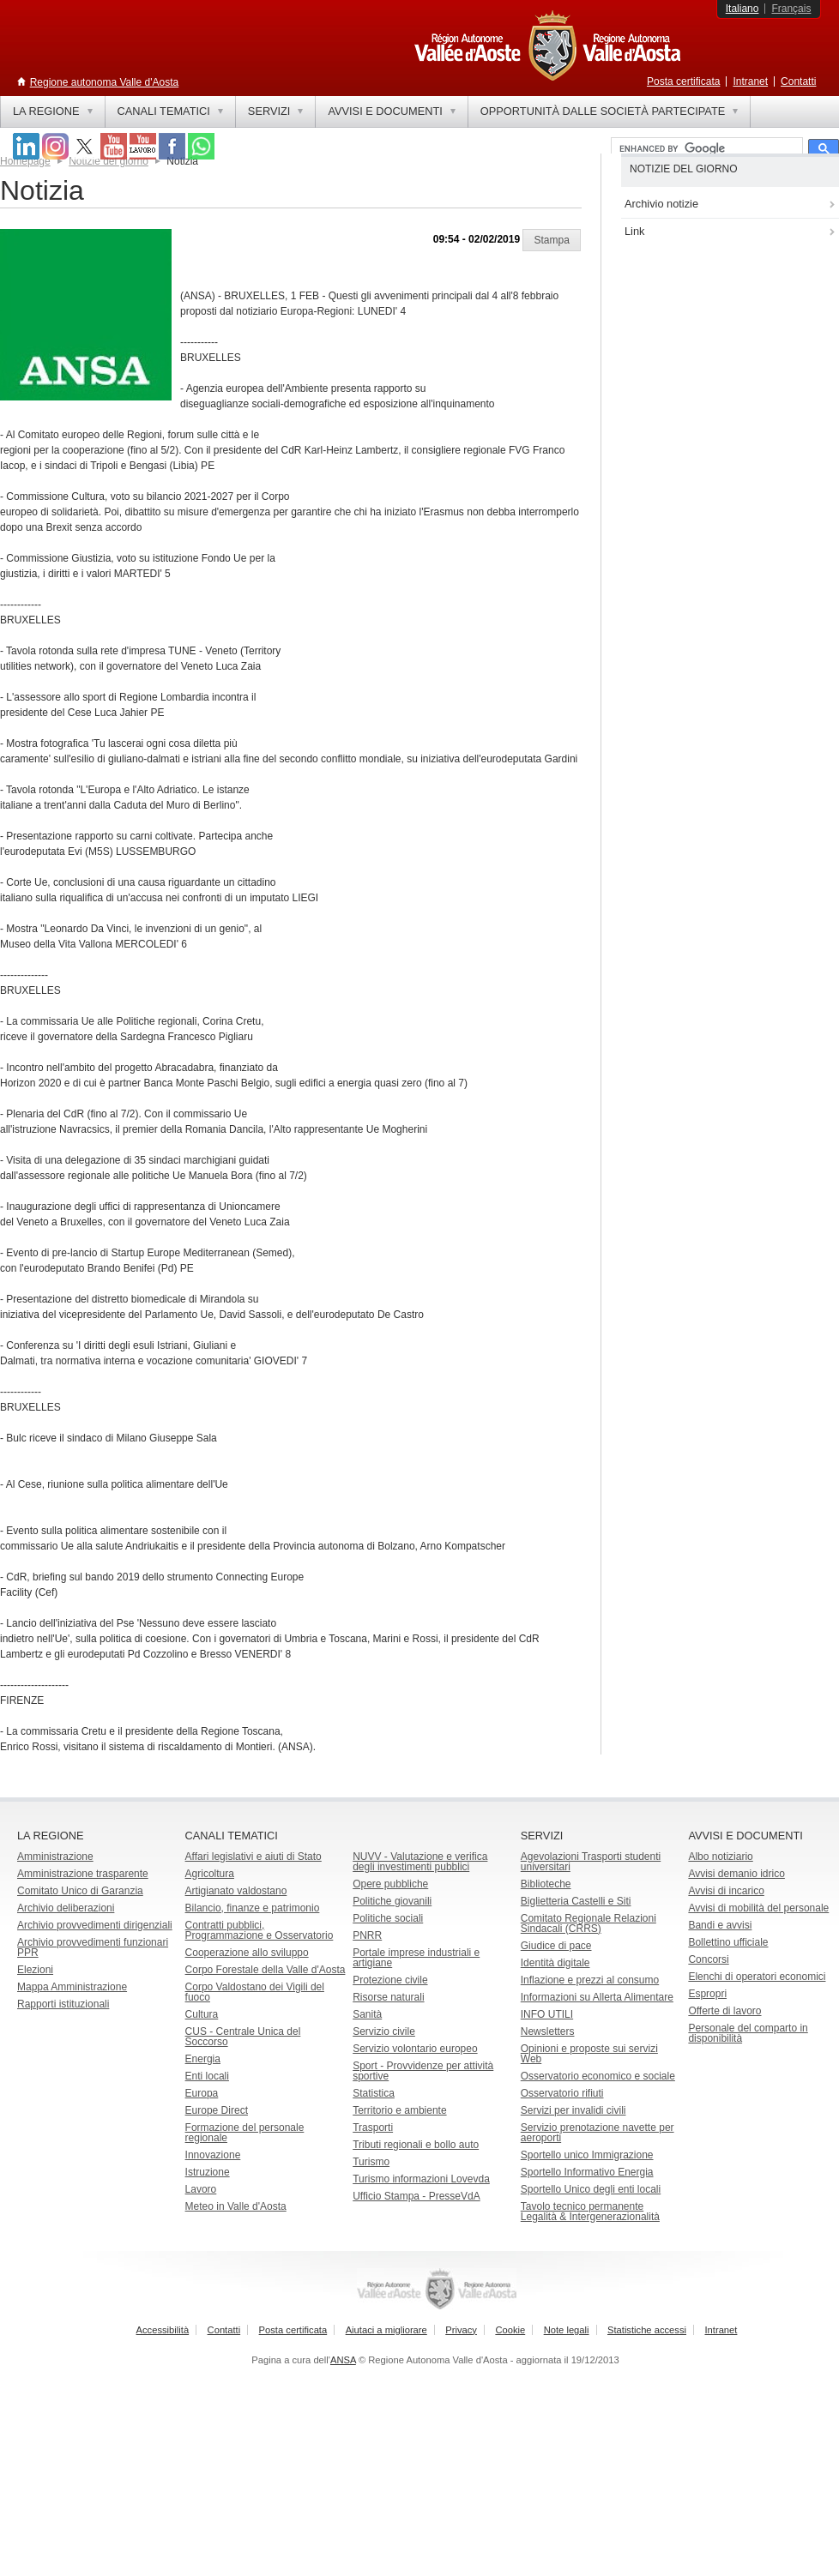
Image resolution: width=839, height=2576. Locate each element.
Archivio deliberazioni (65, 1908)
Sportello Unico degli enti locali (591, 2189)
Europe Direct (216, 2110)
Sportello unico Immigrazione (587, 2155)
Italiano (742, 9)
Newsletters (548, 2031)
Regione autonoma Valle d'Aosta (104, 82)
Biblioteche (546, 1884)
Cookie (510, 2330)
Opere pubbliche (390, 1884)
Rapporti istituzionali (63, 2004)
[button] (551, 240)
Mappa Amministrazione (72, 1987)
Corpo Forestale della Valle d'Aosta (265, 1970)
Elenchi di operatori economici (756, 1977)
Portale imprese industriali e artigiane (416, 1958)
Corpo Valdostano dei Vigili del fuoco (254, 1992)
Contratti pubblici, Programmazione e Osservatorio (259, 1930)
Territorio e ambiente (399, 2110)
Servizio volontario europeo (415, 2049)
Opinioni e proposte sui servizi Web (589, 2054)
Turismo (371, 2162)
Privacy (461, 2330)
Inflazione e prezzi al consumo (590, 1980)
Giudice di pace (556, 1946)
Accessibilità (163, 2330)
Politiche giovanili (392, 1901)
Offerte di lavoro (724, 2011)
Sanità (367, 2014)
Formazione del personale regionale (245, 2133)
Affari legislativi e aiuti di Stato (253, 1857)
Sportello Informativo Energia (587, 2172)
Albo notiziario (720, 1857)
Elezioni (35, 1970)
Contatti (798, 81)
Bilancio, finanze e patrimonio (252, 1908)
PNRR (367, 1935)
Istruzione (207, 2172)
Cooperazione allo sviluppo (247, 1953)
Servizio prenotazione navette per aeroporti (597, 2133)
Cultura (202, 2014)
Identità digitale (555, 1963)
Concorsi (708, 1959)
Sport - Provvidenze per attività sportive (423, 2071)
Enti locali (207, 2076)
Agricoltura (209, 1874)
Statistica (374, 2093)
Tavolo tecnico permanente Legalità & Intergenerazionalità (590, 2211)
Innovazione (213, 2155)
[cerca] (705, 149)
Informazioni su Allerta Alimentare (597, 1997)
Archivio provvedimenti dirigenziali (94, 1925)
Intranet (750, 81)
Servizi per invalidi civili (573, 2110)
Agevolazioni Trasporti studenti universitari (591, 1862)
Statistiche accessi (646, 2330)
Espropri (707, 1994)
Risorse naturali (388, 1997)
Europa (202, 2093)
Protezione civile (390, 1980)
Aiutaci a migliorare (386, 2330)
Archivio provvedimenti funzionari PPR (92, 1947)
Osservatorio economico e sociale (598, 2076)
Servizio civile (384, 2031)
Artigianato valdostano (236, 1891)
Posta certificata (683, 81)
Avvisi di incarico (726, 1891)
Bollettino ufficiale (728, 1942)
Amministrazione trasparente (82, 1874)
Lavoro (201, 2189)
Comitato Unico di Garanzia (80, 1891)
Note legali (566, 2330)
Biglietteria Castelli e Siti (576, 1901)
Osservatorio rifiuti (562, 2093)
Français (791, 9)
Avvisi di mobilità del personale (758, 1908)
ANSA (343, 2360)
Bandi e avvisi (719, 1925)
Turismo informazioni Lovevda (421, 2179)
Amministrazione (55, 1857)
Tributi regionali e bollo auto (416, 2145)
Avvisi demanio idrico (736, 1874)
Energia (202, 2059)
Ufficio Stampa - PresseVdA (416, 2196)
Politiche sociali (388, 1918)
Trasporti (373, 2128)
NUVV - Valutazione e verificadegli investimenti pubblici (420, 1862)
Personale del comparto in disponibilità (747, 2033)
